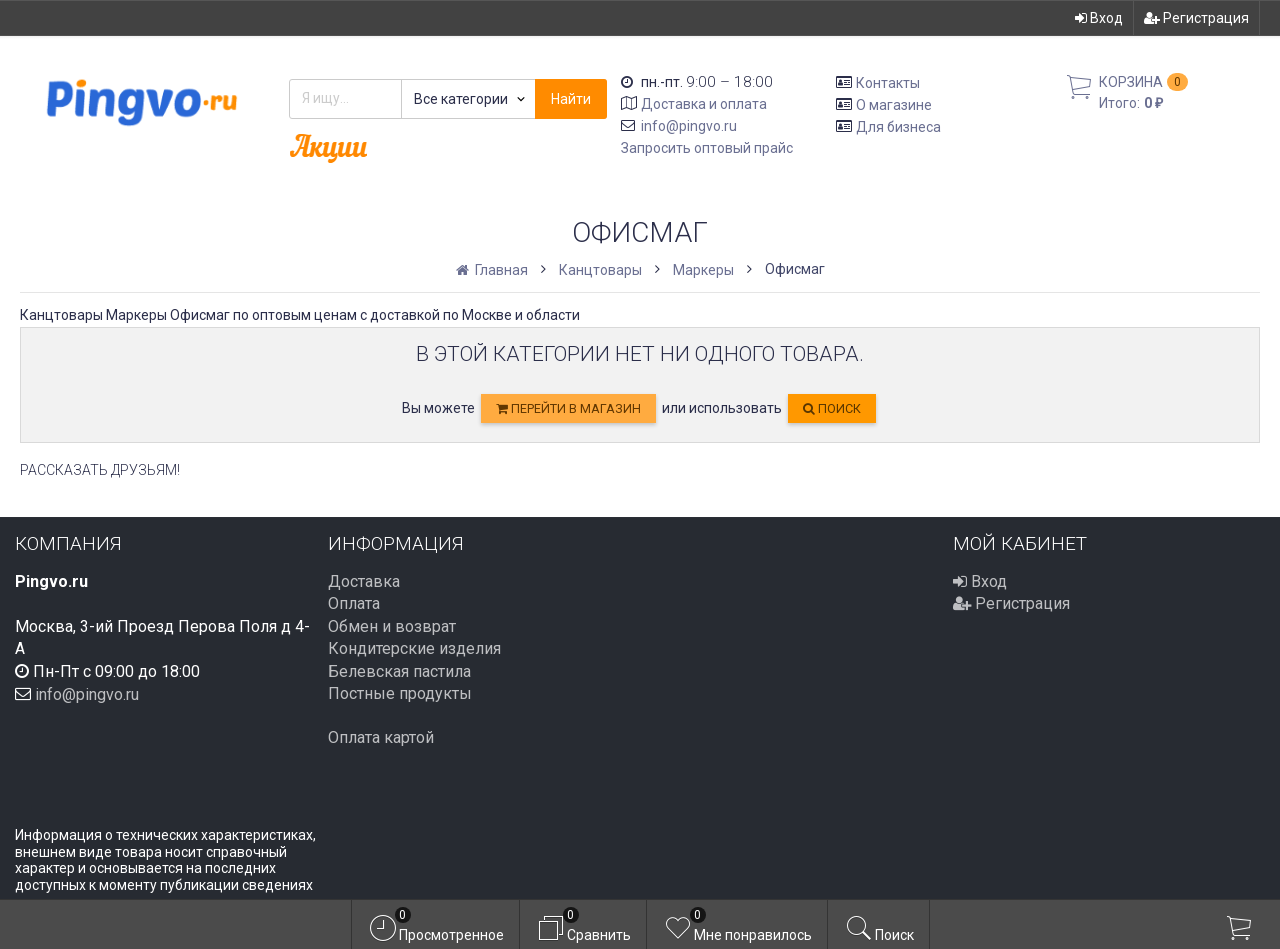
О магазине (894, 105)
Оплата (354, 603)
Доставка (364, 581)
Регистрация (1196, 18)
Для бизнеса (898, 126)
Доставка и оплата (704, 104)
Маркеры (703, 270)
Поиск (832, 408)
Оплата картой (381, 737)
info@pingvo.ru (689, 126)
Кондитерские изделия (414, 648)
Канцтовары (600, 270)
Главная (493, 270)
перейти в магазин (568, 408)
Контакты (888, 83)
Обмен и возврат (392, 626)
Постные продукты (400, 693)
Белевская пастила (399, 671)
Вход (1099, 18)
